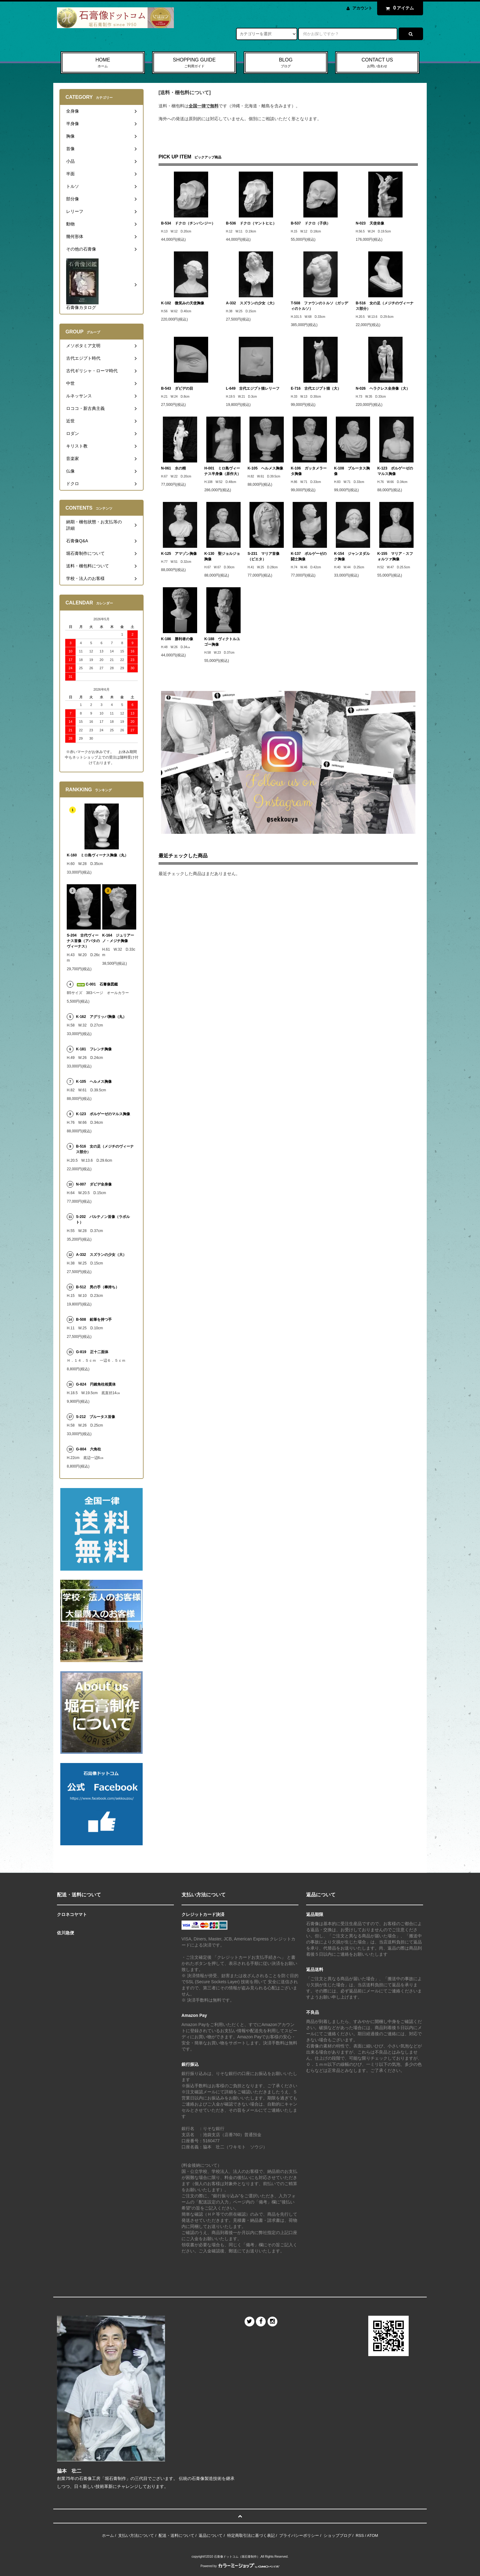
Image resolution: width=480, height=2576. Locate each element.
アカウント (362, 8)
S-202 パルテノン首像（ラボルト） (103, 1219)
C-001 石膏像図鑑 (97, 984)
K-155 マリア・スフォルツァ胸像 (395, 556)
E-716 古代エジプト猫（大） (316, 388)
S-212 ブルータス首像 (95, 1417)
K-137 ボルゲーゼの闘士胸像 (309, 556)
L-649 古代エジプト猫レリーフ (252, 388)
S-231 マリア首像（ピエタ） (263, 556)
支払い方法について (136, 2535)
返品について (211, 2535)
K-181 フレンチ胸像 (94, 1049)
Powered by (240, 2566)
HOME (103, 63)
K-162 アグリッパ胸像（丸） (101, 1017)
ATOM (372, 2535)
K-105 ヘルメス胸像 (265, 468)
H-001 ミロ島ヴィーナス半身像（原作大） (222, 471)
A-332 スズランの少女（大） (251, 303)
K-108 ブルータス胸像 (352, 471)
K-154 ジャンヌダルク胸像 (352, 556)
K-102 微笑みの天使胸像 (182, 303)
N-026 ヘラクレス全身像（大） (383, 388)
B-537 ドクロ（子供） (310, 223)
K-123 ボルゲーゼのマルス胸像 (395, 471)
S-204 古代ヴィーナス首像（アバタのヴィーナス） (83, 940)
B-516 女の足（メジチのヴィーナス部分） (385, 306)
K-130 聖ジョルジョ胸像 (222, 556)
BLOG (286, 63)
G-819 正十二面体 (92, 1352)
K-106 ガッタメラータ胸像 (309, 471)
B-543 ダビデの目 (177, 388)
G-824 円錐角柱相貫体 (95, 1384)
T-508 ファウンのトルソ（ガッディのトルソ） (319, 306)
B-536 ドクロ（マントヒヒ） (251, 223)
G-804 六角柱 (88, 1449)
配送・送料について (176, 2535)
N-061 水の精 (173, 468)
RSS (360, 2535)
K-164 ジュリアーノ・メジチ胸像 (118, 938)
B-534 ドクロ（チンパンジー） (188, 223)
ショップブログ (337, 2535)
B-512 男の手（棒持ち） (97, 1287)
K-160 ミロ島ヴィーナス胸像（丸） (97, 855)
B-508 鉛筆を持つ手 (94, 1319)
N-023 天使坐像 (370, 223)
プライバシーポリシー (299, 2535)
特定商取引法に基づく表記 (251, 2535)
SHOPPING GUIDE (194, 63)
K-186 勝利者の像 (177, 639)
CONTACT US (377, 63)
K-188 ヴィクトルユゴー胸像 (222, 642)
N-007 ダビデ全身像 (94, 1184)
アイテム (398, 8)
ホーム (108, 2535)
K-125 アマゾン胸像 (179, 553)
